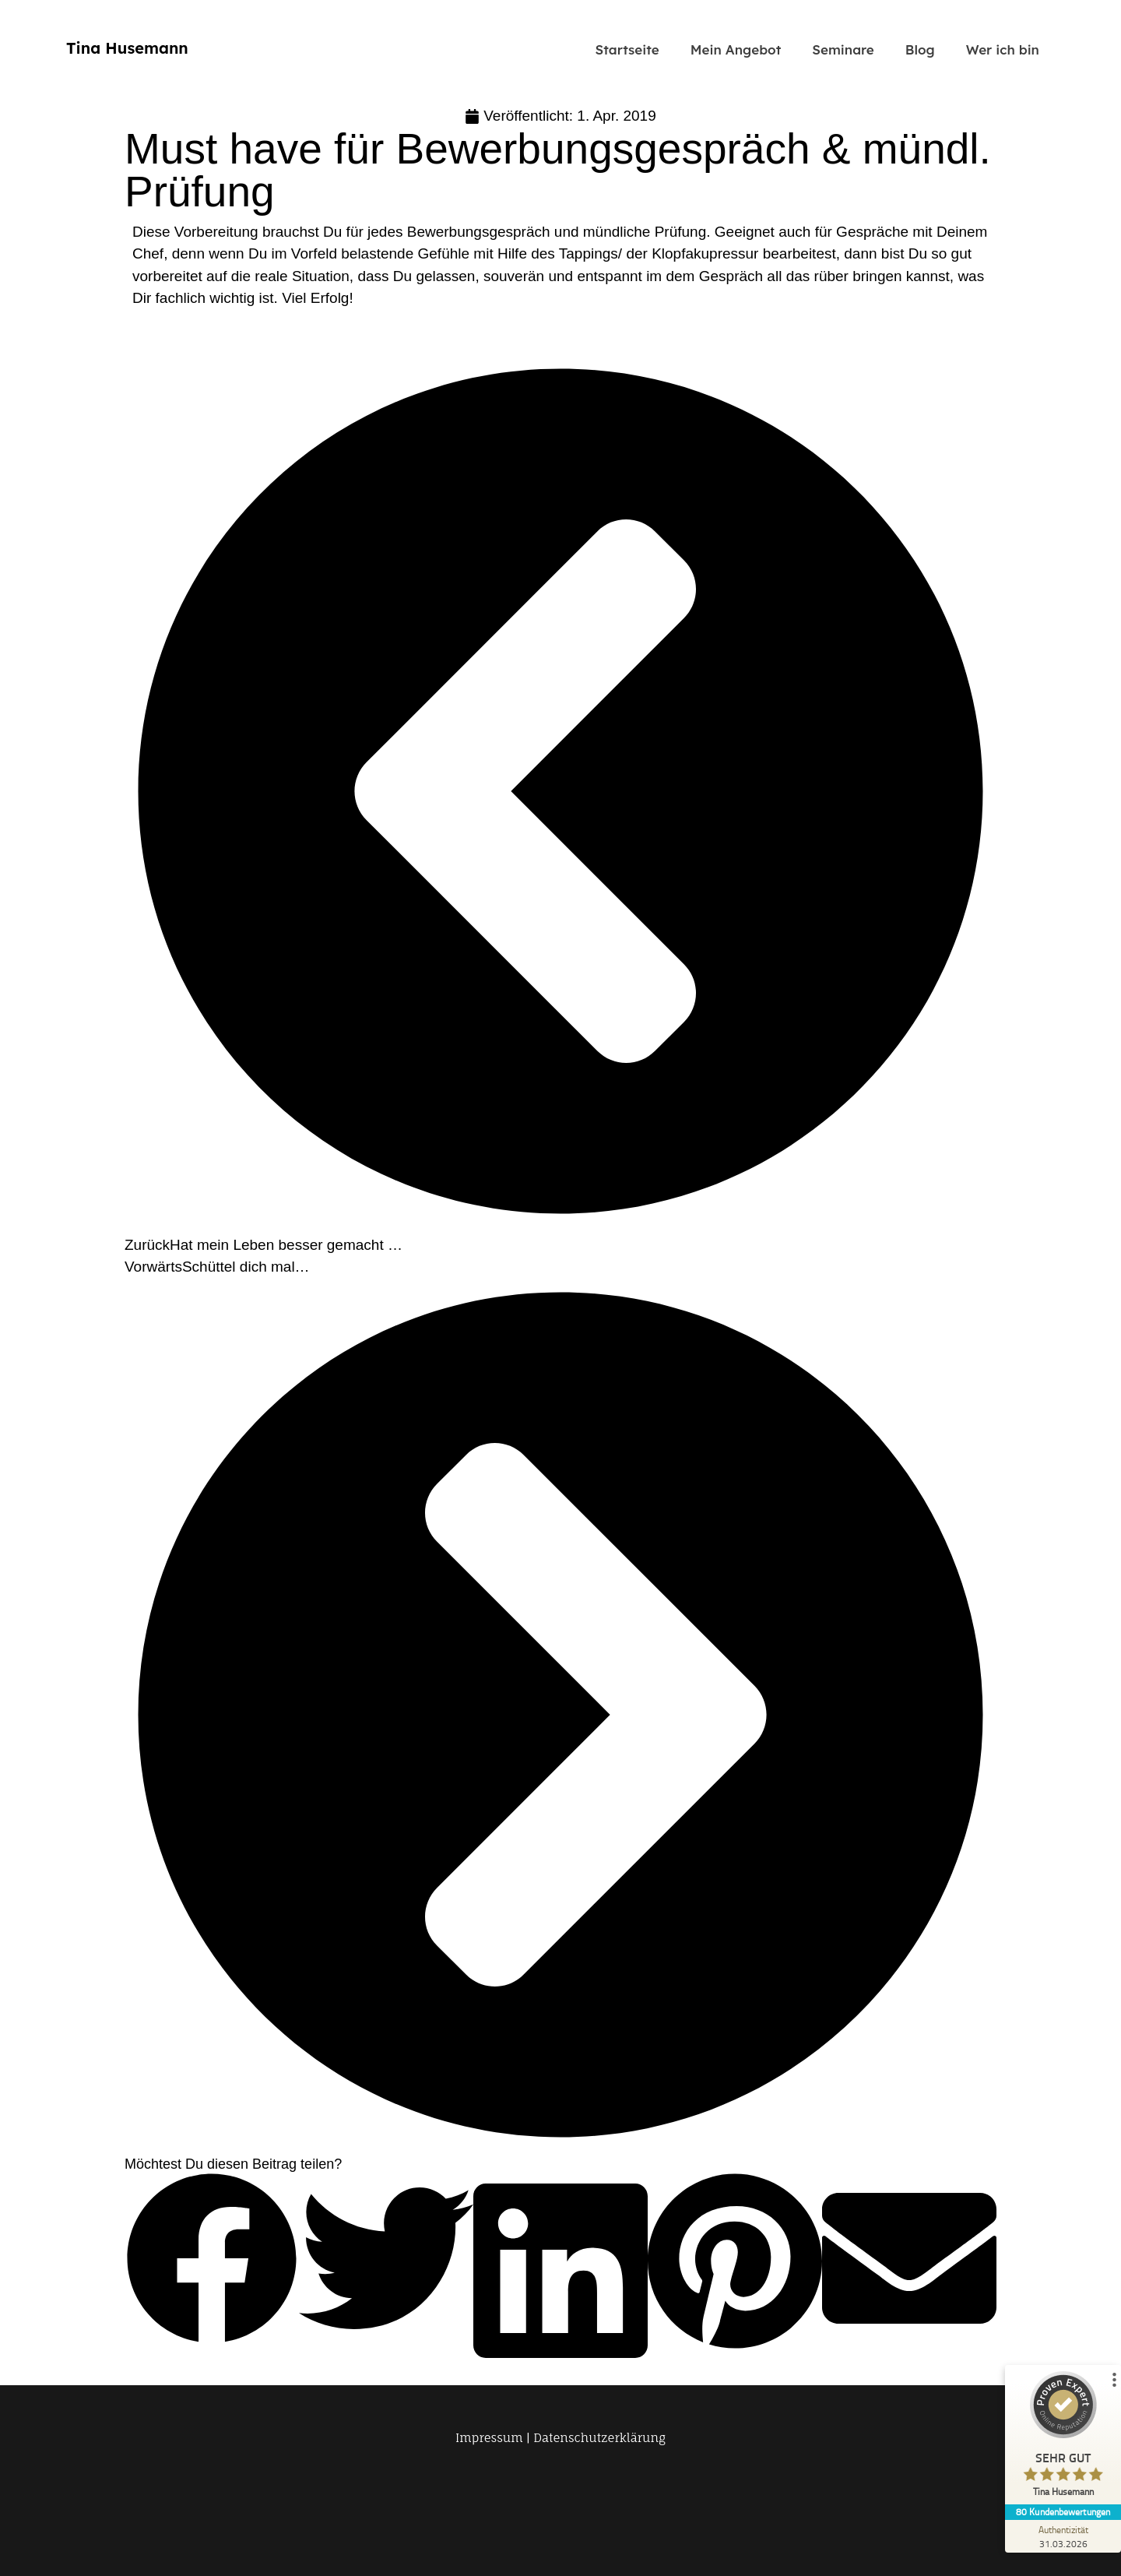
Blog (920, 49)
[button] (212, 2262)
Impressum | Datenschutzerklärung (560, 2437)
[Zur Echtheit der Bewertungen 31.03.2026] (1062, 2536)
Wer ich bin (1002, 49)
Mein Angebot (736, 49)
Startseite (627, 49)
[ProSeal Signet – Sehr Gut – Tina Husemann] (1062, 2437)
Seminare (843, 49)
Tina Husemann (127, 48)
